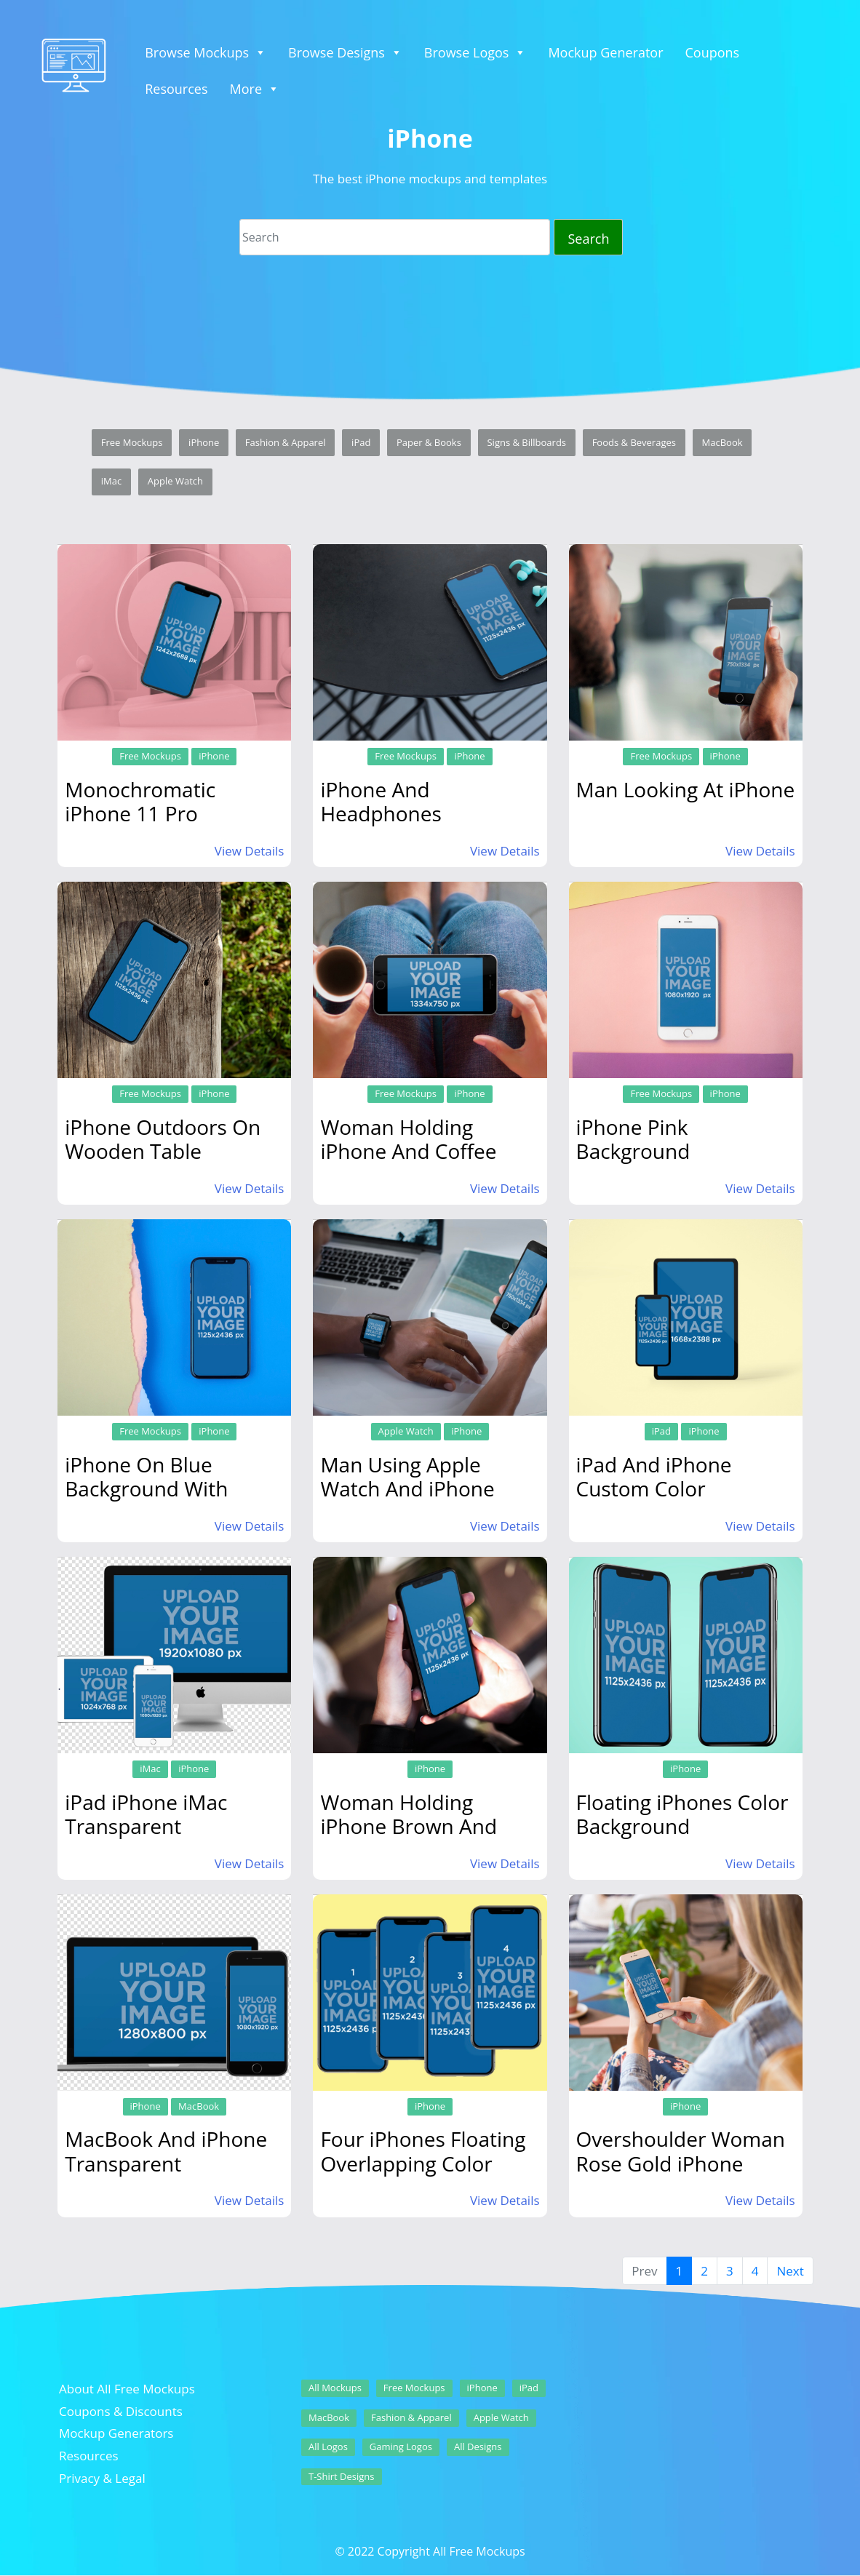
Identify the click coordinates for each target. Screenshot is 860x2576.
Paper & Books (429, 442)
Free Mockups (132, 442)
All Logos (328, 2446)
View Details (249, 850)
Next (789, 2270)
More (254, 88)
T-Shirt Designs (341, 2476)
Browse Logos (475, 52)
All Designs (478, 2446)
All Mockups (335, 2387)
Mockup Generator (605, 52)
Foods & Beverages (634, 442)
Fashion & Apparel (285, 442)
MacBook (722, 442)
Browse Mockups (205, 52)
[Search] (395, 237)
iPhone (203, 442)
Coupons (712, 52)
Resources (176, 88)
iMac (111, 480)
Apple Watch (175, 480)
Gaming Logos (401, 2446)
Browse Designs (345, 52)
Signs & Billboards (526, 442)
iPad (360, 442)
